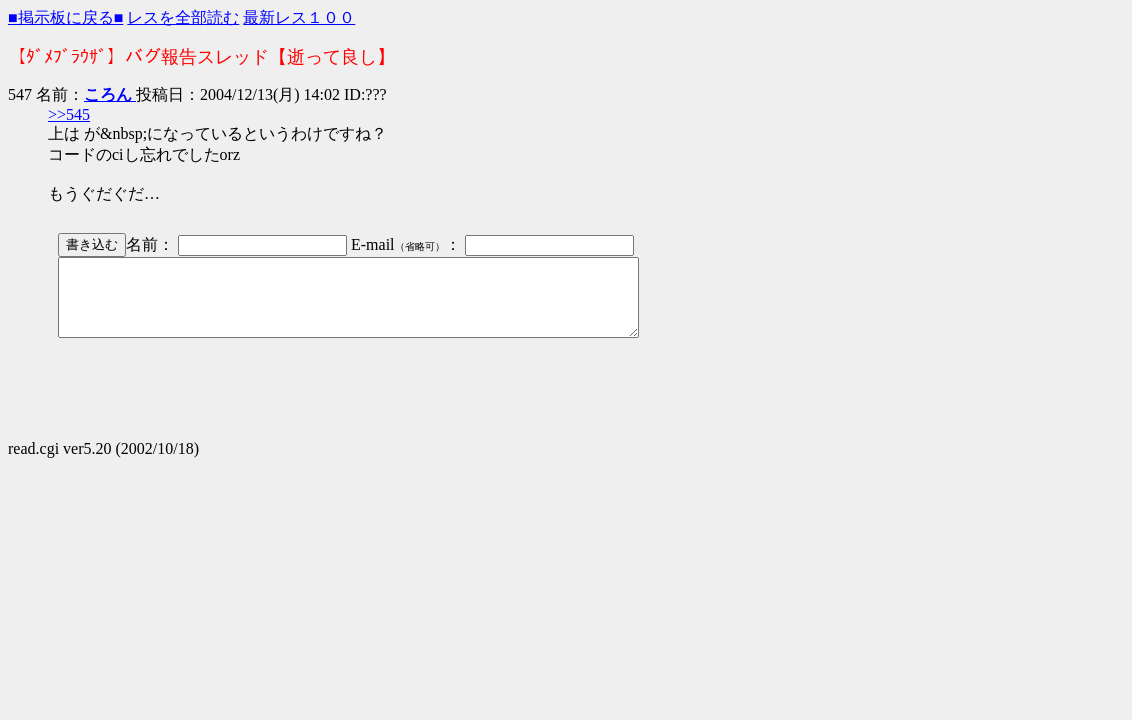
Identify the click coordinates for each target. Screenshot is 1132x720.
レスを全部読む (183, 17)
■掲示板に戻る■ (65, 17)
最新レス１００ (299, 17)
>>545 (69, 114)
